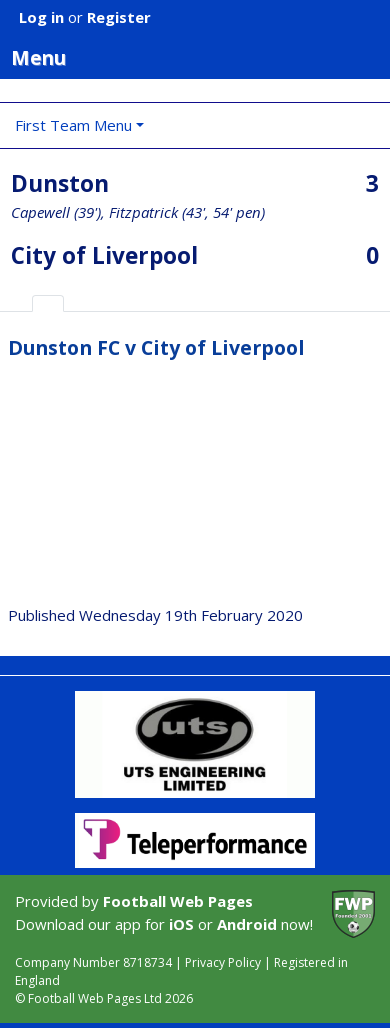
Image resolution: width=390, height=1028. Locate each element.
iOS (181, 924)
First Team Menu (73, 125)
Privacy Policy (223, 962)
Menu (200, 57)
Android (247, 924)
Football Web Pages (178, 901)
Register (119, 17)
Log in (41, 17)
